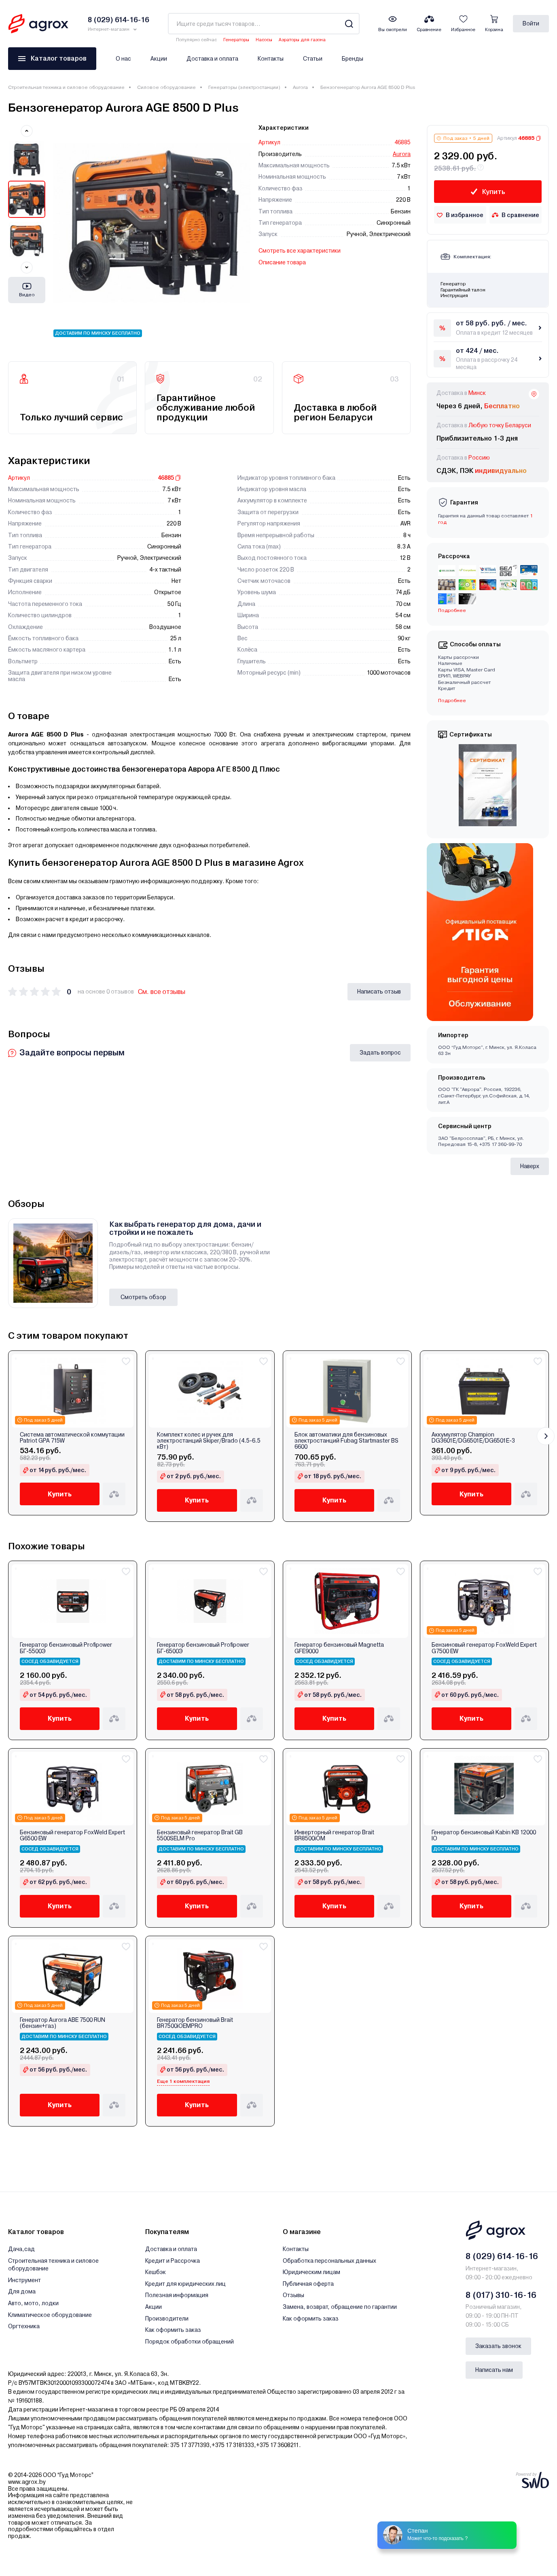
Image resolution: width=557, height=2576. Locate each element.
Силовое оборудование (166, 87)
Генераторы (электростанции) (244, 87)
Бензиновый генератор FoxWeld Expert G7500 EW (484, 1648)
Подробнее (452, 610)
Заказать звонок (498, 2346)
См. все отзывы (161, 992)
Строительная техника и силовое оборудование (66, 87)
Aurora (300, 87)
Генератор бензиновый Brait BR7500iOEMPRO (195, 2023)
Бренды (352, 58)
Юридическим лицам (311, 2272)
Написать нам (494, 2370)
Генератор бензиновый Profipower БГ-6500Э (203, 1648)
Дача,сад (21, 2249)
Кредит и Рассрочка (172, 2260)
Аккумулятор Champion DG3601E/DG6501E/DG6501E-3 (473, 1438)
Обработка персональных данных (329, 2260)
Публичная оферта (308, 2284)
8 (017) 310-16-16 (501, 2295)
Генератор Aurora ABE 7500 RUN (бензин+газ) (62, 2023)
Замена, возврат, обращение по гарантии (340, 2307)
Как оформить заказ (173, 2330)
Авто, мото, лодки (33, 2303)
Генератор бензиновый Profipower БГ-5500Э (66, 1648)
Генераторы (236, 39)
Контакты (271, 58)
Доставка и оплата (212, 58)
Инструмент (24, 2280)
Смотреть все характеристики (299, 250)
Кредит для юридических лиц (185, 2284)
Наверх (529, 1166)
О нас (123, 58)
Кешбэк (155, 2272)
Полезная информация (176, 2295)
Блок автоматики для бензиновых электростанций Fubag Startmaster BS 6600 (346, 1441)
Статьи (312, 58)
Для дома (22, 2291)
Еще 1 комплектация (183, 2081)
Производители (166, 2318)
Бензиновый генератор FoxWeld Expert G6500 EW (72, 1835)
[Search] (349, 23)
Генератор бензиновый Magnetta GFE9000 (339, 1648)
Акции (158, 58)
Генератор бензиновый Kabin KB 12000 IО (484, 1835)
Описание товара (282, 262)
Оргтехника (24, 2326)
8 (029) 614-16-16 (502, 2256)
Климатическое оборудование (50, 2315)
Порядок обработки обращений (189, 2341)
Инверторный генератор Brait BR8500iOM (334, 1835)
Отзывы (293, 2295)
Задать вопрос (380, 1052)
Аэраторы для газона (302, 39)
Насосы (264, 39)
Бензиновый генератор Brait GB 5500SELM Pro (200, 1835)
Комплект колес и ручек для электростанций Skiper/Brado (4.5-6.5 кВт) (208, 1441)
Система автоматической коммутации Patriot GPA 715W (72, 1438)
